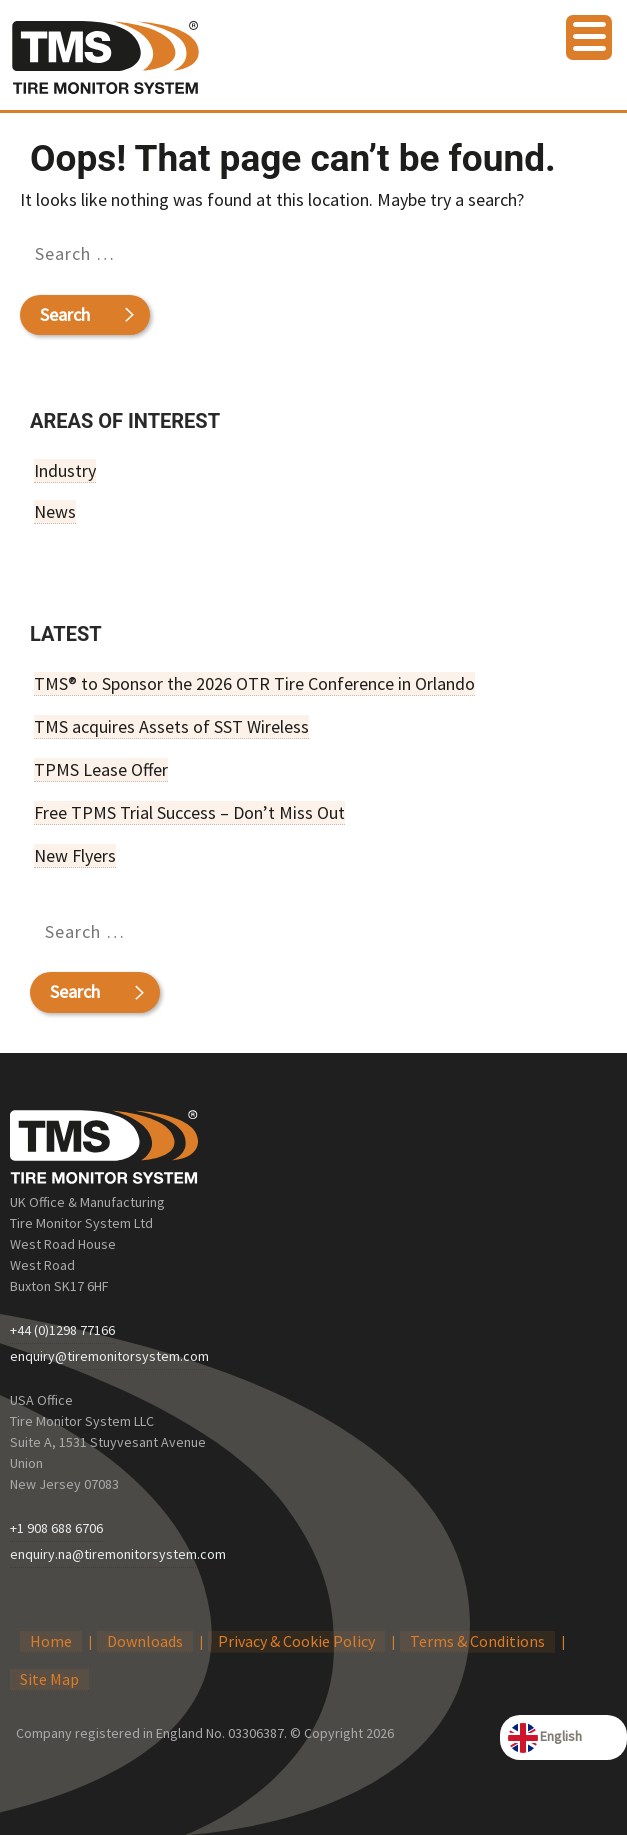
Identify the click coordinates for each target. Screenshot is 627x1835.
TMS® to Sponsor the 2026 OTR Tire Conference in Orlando (254, 683)
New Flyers (75, 855)
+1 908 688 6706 (56, 1528)
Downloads (145, 1641)
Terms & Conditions (477, 1641)
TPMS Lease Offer (101, 769)
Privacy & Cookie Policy (296, 1641)
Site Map (49, 1679)
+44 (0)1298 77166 (62, 1330)
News (55, 511)
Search (64, 314)
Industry (65, 470)
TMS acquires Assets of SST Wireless (171, 726)
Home (51, 1641)
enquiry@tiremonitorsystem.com (109, 1356)
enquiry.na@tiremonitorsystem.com (118, 1554)
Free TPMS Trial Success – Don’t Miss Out (189, 812)
